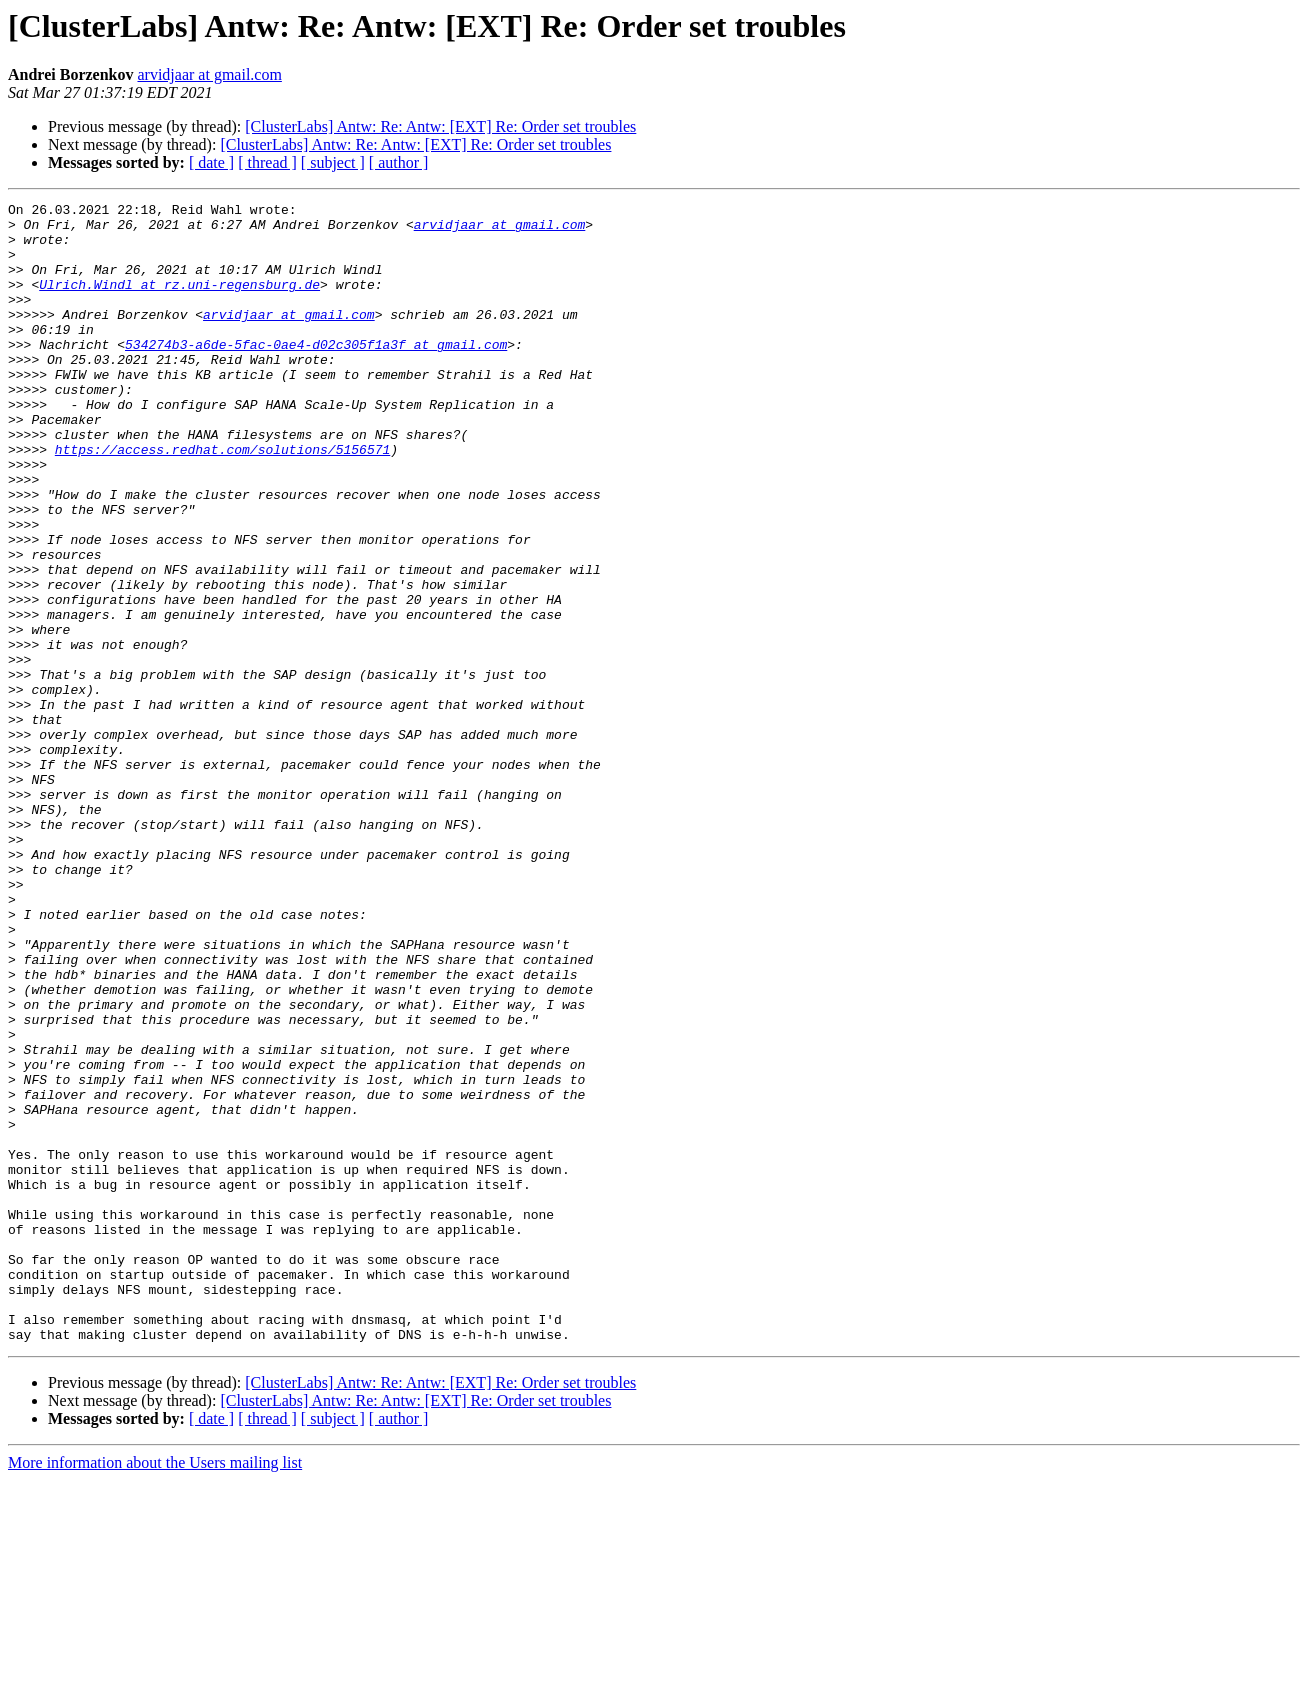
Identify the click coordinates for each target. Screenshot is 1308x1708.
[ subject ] (333, 162)
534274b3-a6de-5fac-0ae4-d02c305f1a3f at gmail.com (316, 374)
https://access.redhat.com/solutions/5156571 (222, 500)
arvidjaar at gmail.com (209, 74)
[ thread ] (267, 162)
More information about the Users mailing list (155, 1690)
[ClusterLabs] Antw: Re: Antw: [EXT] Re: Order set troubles (440, 126)
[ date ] (211, 162)
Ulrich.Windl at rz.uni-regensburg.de (179, 302)
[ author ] (399, 162)
